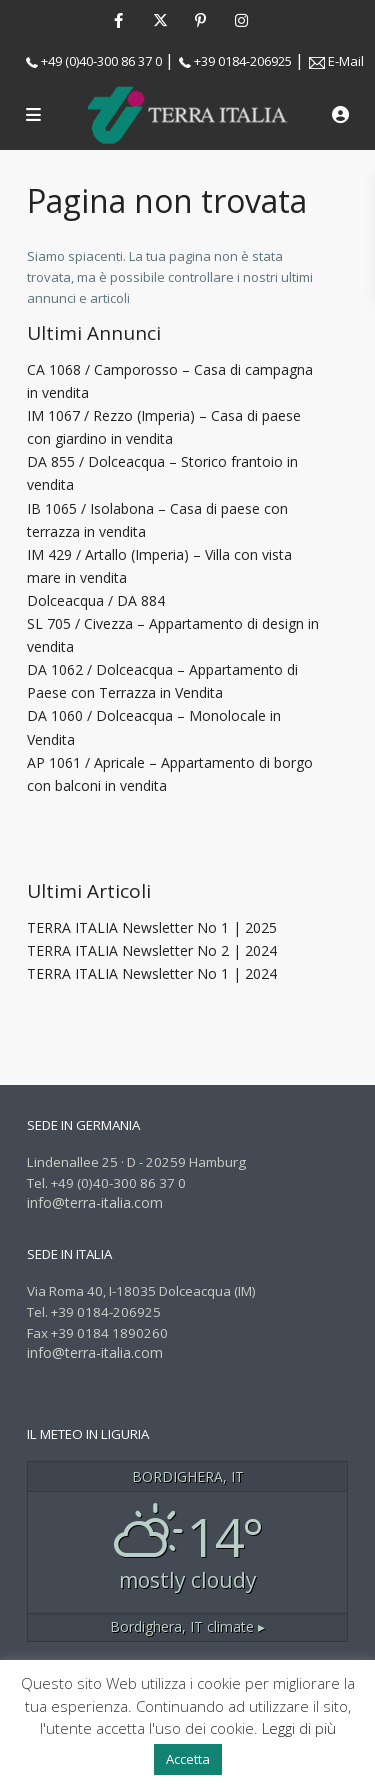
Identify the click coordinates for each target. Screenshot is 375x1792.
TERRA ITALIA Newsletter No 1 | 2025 (152, 927)
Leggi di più (299, 1728)
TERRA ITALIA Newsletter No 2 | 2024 (152, 950)
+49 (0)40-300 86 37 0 (101, 61)
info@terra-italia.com (95, 1202)
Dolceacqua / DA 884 (96, 600)
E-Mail (346, 61)
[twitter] (159, 20)
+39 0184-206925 (243, 61)
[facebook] (118, 20)
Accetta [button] (188, 1759)
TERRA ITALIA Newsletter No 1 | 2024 (152, 973)
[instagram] (241, 20)
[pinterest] (200, 20)
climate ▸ (187, 1626)
